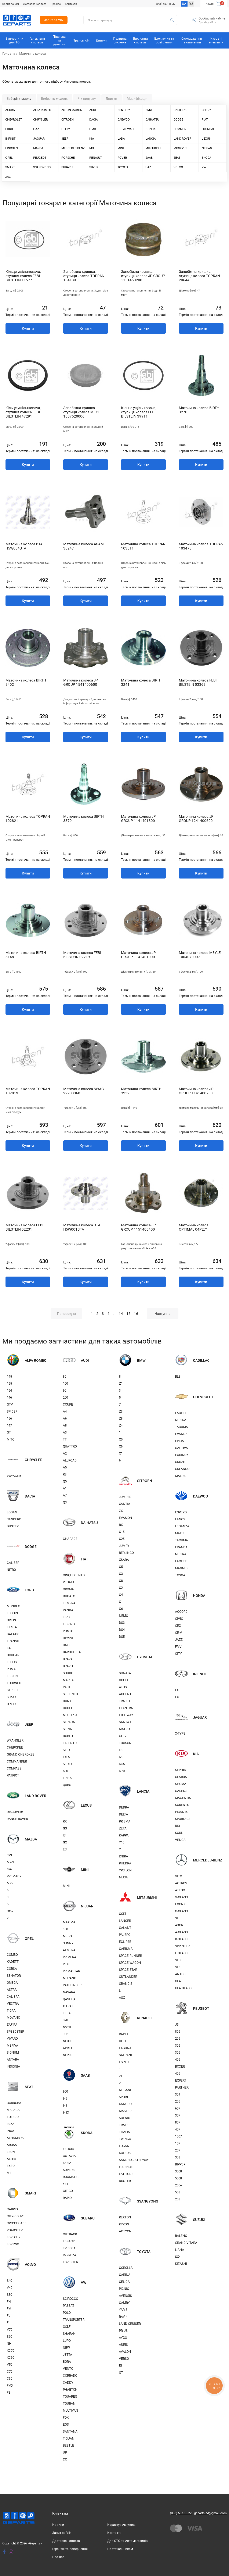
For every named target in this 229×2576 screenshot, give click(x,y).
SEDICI (68, 1764)
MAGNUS (181, 1568)
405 (177, 2059)
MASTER (125, 2111)
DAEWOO (123, 119)
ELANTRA (126, 1708)
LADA (121, 138)
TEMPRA (69, 1603)
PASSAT (68, 2306)
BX (121, 1525)
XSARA (124, 1560)
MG (91, 148)
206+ (178, 2185)
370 (65, 2020)
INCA (10, 2131)
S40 (9, 2281)
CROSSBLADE (16, 2223)
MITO (10, 1439)
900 (65, 2091)
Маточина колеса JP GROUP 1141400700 (196, 1091)
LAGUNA (125, 2048)
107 (177, 2143)
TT (65, 1439)
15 (128, 1314)
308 (177, 2157)
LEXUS (206, 138)
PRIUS (123, 2331)
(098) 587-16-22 (165, 3)
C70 (9, 2371)
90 (64, 1390)
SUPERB (68, 2170)
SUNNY (68, 1943)
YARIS (123, 2310)
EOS (66, 2424)
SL (177, 1918)
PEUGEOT (39, 157)
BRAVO (68, 1666)
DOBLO (68, 1736)
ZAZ (8, 176)
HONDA (150, 129)
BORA (67, 2362)
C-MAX (12, 1704)
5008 (178, 2178)
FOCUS (12, 1662)
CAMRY (124, 2303)
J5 (176, 2024)
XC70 (10, 2351)
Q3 (65, 1502)
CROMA (68, 1589)
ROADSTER (15, 2230)
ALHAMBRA (15, 2138)
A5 (65, 1467)
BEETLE (68, 2445)
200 (65, 1397)
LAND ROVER (182, 138)
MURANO (69, 1978)
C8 (121, 1581)
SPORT (123, 2097)
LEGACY (69, 2241)
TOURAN (69, 2403)
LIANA (179, 2250)
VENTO (68, 2369)
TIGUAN (68, 2438)
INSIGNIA (13, 2066)
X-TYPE (180, 1733)
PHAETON (70, 2389)
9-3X (66, 2112)
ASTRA (12, 1990)
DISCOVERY (15, 1812)
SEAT (177, 157)
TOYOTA (122, 167)
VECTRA (13, 2004)
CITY (178, 1654)
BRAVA (68, 1659)
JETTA (67, 2355)
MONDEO (13, 1606)
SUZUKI (94, 167)
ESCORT (12, 1613)
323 (9, 1855)
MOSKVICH (181, 148)
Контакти (71, 4)
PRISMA (124, 1821)
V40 (9, 2288)
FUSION (12, 1676)
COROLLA (126, 2268)
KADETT (13, 1962)
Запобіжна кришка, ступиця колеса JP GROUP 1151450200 (143, 275)
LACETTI (181, 1413)
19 (120, 2069)
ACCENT (125, 1694)
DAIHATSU (152, 119)
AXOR (179, 1925)
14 (121, 1314)
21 (120, 2076)
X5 (121, 1439)
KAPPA (124, 1835)
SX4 (178, 2257)
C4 (121, 1595)
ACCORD (181, 1612)
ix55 (122, 1764)
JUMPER (125, 1497)
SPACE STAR (128, 1970)
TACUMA (181, 1427)
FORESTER (70, 2262)
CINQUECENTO (74, 1575)
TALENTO (70, 1743)
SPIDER (12, 1411)
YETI (66, 2184)
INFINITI (10, 138)
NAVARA (69, 1992)
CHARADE (70, 1539)
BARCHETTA (72, 1652)
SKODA (206, 157)
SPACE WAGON (130, 1963)
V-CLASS (181, 1897)
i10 (121, 1750)
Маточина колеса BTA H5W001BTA (81, 1227)
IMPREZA (69, 2255)
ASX (122, 1998)
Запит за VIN (10, 4)
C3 (121, 1574)
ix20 (122, 1771)
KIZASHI (181, 2264)
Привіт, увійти (207, 22)
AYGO (123, 2338)
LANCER (125, 1921)
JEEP (64, 138)
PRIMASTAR (71, 1971)
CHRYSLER (40, 119)
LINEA (67, 1778)
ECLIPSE (125, 1942)
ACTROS (181, 1883)
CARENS (181, 1791)
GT (9, 1432)
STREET (12, 1690)
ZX (121, 1511)
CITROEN (67, 119)
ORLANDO (182, 1469)
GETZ (123, 1736)
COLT (122, 1914)
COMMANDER (17, 1761)
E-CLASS (181, 1953)
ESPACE (125, 2062)
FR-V (178, 1647)
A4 (65, 1411)
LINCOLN (11, 148)
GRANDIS (125, 1984)
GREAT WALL (126, 129)
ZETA (123, 1828)
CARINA (124, 2275)
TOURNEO (14, 1683)
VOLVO (178, 167)
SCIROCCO (70, 2299)
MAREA (68, 1680)
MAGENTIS (183, 1798)
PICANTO (181, 1812)
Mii (9, 2173)
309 (177, 2094)
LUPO (67, 2341)
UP (65, 2452)
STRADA (69, 1722)
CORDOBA (14, 2103)
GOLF (66, 2327)
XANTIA (124, 1504)
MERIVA (12, 2045)
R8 (64, 1474)
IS (64, 1835)
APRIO (67, 2048)
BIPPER (180, 2164)
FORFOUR (13, 2237)
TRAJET (124, 1701)
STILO (67, 1750)
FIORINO (69, 1624)
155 (9, 1383)
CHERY (206, 110)
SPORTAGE (182, 1819)
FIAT (205, 119)
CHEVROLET (13, 119)
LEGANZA (182, 1526)
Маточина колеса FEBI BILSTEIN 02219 (82, 955)
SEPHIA (180, 1770)
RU (191, 4)
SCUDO (68, 1673)
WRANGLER (15, 1740)
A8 (65, 1425)
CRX (178, 1626)
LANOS (180, 1519)
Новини (58, 2525)
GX (65, 1842)
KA (9, 1648)
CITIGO (68, 2191)
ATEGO (180, 1890)
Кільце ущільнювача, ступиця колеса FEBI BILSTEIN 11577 (23, 275)
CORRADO (70, 2376)
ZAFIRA (12, 2024)
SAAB (149, 157)
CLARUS (181, 1777)
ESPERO (181, 1512)
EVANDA (181, 1434)
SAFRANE (126, 2055)
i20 (121, 1757)
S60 (9, 2337)
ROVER (122, 157)
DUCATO (69, 1596)
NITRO (11, 1570)
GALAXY (13, 1634)
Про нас (56, 4)
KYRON (124, 2224)
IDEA (66, 1757)
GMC (92, 129)
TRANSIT (13, 1641)
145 (9, 1376)
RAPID (123, 2034)
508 (177, 2192)
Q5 (65, 1481)
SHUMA (180, 1784)
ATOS (123, 1687)
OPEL (9, 157)
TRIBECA (69, 2248)
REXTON (125, 2217)
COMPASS (14, 1768)
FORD (9, 129)
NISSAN (207, 148)
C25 (121, 1539)
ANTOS (180, 1974)
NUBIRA (180, 1420)
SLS (178, 1960)
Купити (28, 328)
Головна (8, 54)
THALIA (124, 2132)
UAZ (148, 167)
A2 (65, 1453)
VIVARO (12, 2038)
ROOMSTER (71, 2177)
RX (65, 1821)
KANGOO (125, 2104)
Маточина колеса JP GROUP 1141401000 (138, 955)
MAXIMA (69, 1922)
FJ (120, 2366)
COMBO (12, 1955)
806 (177, 2031)
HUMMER (180, 129)
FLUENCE (126, 2167)
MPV (10, 1883)
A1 (65, 1488)
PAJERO (124, 1935)
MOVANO (13, 2017)
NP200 (67, 2055)
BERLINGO (126, 1553)
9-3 (65, 2105)
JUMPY (124, 1546)
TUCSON (125, 1743)
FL (8, 2316)
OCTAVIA (69, 2156)
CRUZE (180, 1462)
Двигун (111, 99)
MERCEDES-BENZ (73, 148)
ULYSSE (68, 1638)
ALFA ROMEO (42, 110)
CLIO (122, 2041)
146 (9, 1397)
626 (9, 1869)
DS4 (122, 1630)
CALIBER (13, 1563)
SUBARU (67, 167)
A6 (65, 1418)
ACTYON (125, 2231)
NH (9, 2344)
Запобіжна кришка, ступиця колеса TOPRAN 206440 (199, 275)
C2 (121, 1588)
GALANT (125, 1928)
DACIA (93, 119)
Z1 (121, 1383)
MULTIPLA (70, 1715)
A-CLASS (181, 1932)
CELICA (124, 2282)
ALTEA (11, 2159)
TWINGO (125, 2139)
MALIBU (180, 1476)
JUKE (66, 2034)
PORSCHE (68, 157)
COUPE (68, 1404)
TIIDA (67, 2013)
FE (8, 2392)
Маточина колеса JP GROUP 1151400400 (138, 1227)
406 (177, 2073)
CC (65, 2459)
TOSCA (180, 1575)
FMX (10, 2385)
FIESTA (12, 1627)
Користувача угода (121, 2525)
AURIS (123, 2345)
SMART (10, 167)
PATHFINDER (72, 1985)
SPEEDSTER (15, 2031)
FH (9, 2302)
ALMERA (69, 1950)
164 (9, 1390)
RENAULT (95, 157)
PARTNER (182, 2087)
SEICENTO (70, 1694)
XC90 (10, 2357)
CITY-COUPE (16, 2216)
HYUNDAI (208, 129)
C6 (121, 1609)
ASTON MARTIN (71, 110)
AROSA (12, 2145)
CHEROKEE (15, 1747)
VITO (178, 1876)
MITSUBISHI (153, 148)
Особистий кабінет (213, 18)
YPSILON (125, 1870)
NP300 (67, 2041)
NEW (66, 2348)
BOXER (180, 2066)
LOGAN (12, 1512)
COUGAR (13, 1655)
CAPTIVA (181, 1448)
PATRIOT (13, 1775)
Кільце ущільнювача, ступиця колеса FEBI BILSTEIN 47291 (23, 412)
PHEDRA (125, 1863)
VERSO (124, 2359)
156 (9, 1418)
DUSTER (13, 1526)
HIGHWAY (126, 1715)
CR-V (178, 1633)
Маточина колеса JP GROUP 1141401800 (138, 818)
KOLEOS (125, 2153)
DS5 (122, 1637)
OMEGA (12, 1983)
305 (177, 2045)
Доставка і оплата (34, 4)
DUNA (67, 1701)
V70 (9, 2330)
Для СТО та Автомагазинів (127, 2541)
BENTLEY (123, 110)
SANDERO (14, 1519)
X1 (121, 1453)
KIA (91, 138)
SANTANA (70, 2431)
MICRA (68, 1936)
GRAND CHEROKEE (20, 1754)
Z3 (121, 1411)
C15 (121, 1532)
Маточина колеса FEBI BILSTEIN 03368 (198, 682)
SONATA (125, 1673)
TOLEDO (13, 2117)
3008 (178, 2171)
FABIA (67, 2163)
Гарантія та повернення (70, 2549)
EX (177, 1697)
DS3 (122, 1623)
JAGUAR (39, 138)
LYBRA (123, 1856)
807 (177, 2122)
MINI (120, 148)
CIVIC (179, 1619)
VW (204, 167)
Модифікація (137, 99)
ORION (11, 1620)
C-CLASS (181, 1911)
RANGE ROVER (17, 1819)
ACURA (10, 110)
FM (9, 2309)
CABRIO (12, 2209)
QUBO (67, 1785)
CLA (178, 1981)
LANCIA (150, 138)
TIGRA (11, 2010)
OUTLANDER (128, 1977)
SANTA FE (126, 1722)
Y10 (121, 1842)
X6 (121, 1446)
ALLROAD (70, 1460)
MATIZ (179, 1533)
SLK (178, 1967)
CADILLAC (180, 110)
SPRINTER (182, 1946)
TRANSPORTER (73, 2320)
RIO (177, 1826)
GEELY (65, 129)
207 (177, 2150)
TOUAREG (70, 2396)
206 (177, 2101)
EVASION (125, 1518)
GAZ (36, 129)
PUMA (11, 1669)
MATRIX (124, 1729)
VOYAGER (14, 1476)
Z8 (121, 1418)
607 (177, 2108)
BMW (148, 110)
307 (177, 2115)
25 (120, 2083)
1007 (178, 2136)
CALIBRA (13, 1997)
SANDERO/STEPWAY (134, 2160)
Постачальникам (120, 2549)
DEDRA (124, 1807)
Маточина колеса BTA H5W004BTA (24, 546)
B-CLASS (181, 1939)
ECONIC (180, 1904)
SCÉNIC (124, 2118)
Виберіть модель (54, 99)
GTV (10, 1404)
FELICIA (68, 2149)
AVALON (125, 2352)
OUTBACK (70, 2234)
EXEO (11, 2166)
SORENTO (182, 1805)
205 (177, 2038)
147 (9, 1425)
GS (65, 1828)
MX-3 (10, 1862)
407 (177, 2129)
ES (65, 1849)
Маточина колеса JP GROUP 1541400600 (80, 682)
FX (177, 1690)
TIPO (66, 1617)
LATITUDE (126, 2174)
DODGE (178, 119)
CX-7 (10, 1911)
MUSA (123, 1877)
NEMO (123, 1616)
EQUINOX (181, 1455)
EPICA (179, 1441)
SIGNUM (13, 2052)
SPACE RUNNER (130, 1956)
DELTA (123, 1814)
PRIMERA (69, 1957)
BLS (178, 1376)
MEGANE (125, 2090)
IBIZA (10, 2124)
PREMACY (14, 1876)
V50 (9, 2364)
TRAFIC (124, 2125)
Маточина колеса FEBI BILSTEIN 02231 (24, 1227)
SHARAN (69, 2334)
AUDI (92, 110)
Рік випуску (86, 99)
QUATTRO (70, 1446)
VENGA (180, 1840)
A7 (65, 1495)
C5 (121, 1567)
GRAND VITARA (186, 2243)
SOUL (179, 1833)
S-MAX (11, 1697)
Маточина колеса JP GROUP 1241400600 (196, 818)
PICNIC (124, 2289)
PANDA (68, 1610)
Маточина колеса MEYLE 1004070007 (200, 955)
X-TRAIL (68, 2006)
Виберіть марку (19, 99)
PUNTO (68, 1631)
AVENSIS (125, 2296)
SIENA (67, 1729)
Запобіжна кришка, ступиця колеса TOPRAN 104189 (83, 275)
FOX (66, 2417)
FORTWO (13, 2244)
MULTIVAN (70, 2410)
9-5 (65, 2098)
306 (177, 2052)
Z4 (121, 1425)
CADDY (68, 2382)
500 (65, 1771)
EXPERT (180, 2080)
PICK (66, 1964)
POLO (67, 2313)
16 (136, 1314)
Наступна (162, 1314)
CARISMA (126, 1949)
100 (65, 1383)
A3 (65, 1432)
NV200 (67, 2027)
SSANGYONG (42, 167)
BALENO (181, 2236)
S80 (9, 2295)
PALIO (67, 1687)
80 (64, 1376)
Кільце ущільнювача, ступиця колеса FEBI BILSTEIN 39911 (138, 412)
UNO (66, 1645)
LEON (11, 2152)
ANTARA (13, 2059)
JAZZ (179, 1640)
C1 (121, 1602)
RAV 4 (123, 2317)
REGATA (68, 1582)
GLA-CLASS (183, 1988)
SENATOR (14, 1976)
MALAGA (13, 2110)
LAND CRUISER (130, 2324)
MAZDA (38, 148)
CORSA (12, 1969)
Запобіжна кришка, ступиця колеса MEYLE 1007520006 (82, 412)
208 (177, 2199)
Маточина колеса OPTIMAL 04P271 (193, 1227)
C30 (9, 2378)
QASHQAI (69, 1999)
